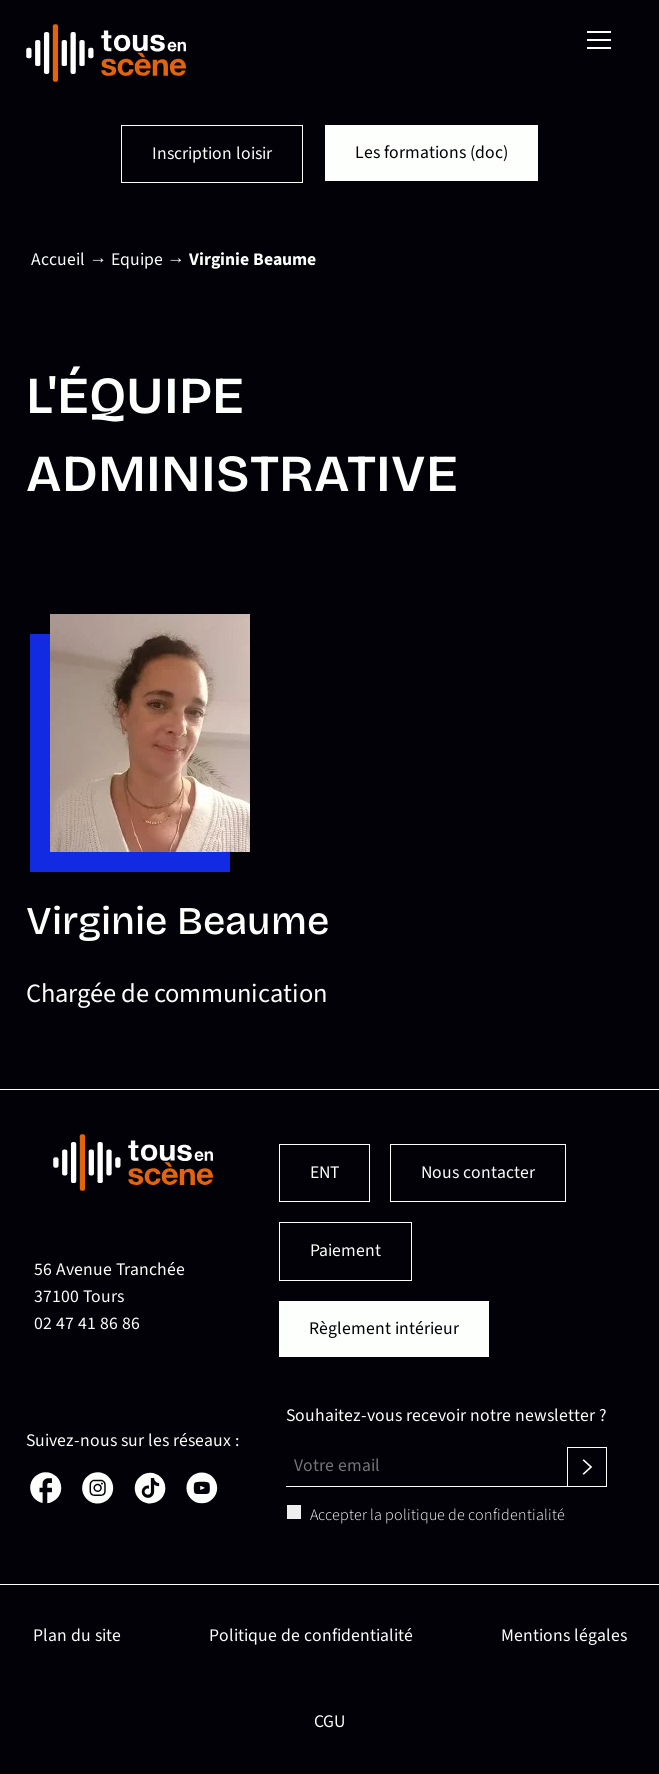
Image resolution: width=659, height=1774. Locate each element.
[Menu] (599, 40)
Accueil (58, 259)
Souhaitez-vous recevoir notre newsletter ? (446, 1415)
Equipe (137, 259)
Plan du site (77, 1635)
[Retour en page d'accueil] (106, 53)
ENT (324, 1172)
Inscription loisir (212, 153)
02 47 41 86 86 (87, 1323)
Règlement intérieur (384, 1328)
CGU (329, 1721)
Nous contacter (478, 1172)
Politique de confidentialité (311, 1635)
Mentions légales (564, 1635)
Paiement (345, 1250)
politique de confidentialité (475, 1515)
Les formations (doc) (431, 152)
